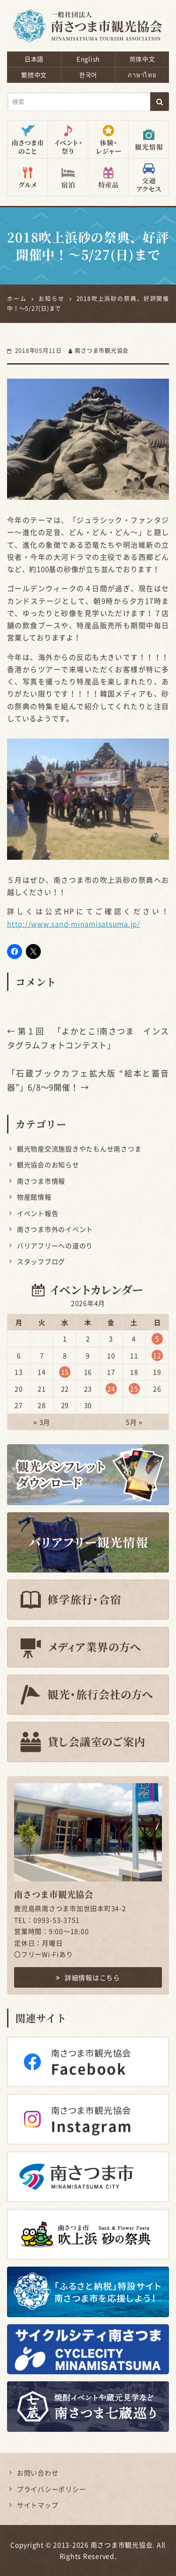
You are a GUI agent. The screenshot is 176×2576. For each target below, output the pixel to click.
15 (65, 1371)
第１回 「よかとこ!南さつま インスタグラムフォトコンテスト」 (88, 1038)
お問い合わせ (38, 2472)
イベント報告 (38, 1213)
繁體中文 (34, 74)
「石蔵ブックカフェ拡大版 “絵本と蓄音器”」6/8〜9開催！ (88, 1080)
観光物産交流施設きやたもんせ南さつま (79, 1148)
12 (157, 1355)
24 (111, 1388)
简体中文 (142, 58)
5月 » (134, 1422)
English (88, 58)
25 (134, 1388)
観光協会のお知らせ (48, 1164)
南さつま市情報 (41, 1181)
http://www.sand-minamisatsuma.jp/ (73, 924)
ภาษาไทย (142, 74)
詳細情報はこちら (88, 1977)
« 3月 (41, 1422)
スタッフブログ (41, 1261)
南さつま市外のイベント (55, 1229)
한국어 (88, 74)
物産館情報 (34, 1196)
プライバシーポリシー (51, 2489)
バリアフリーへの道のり (55, 1245)
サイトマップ (38, 2505)
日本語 (34, 58)
